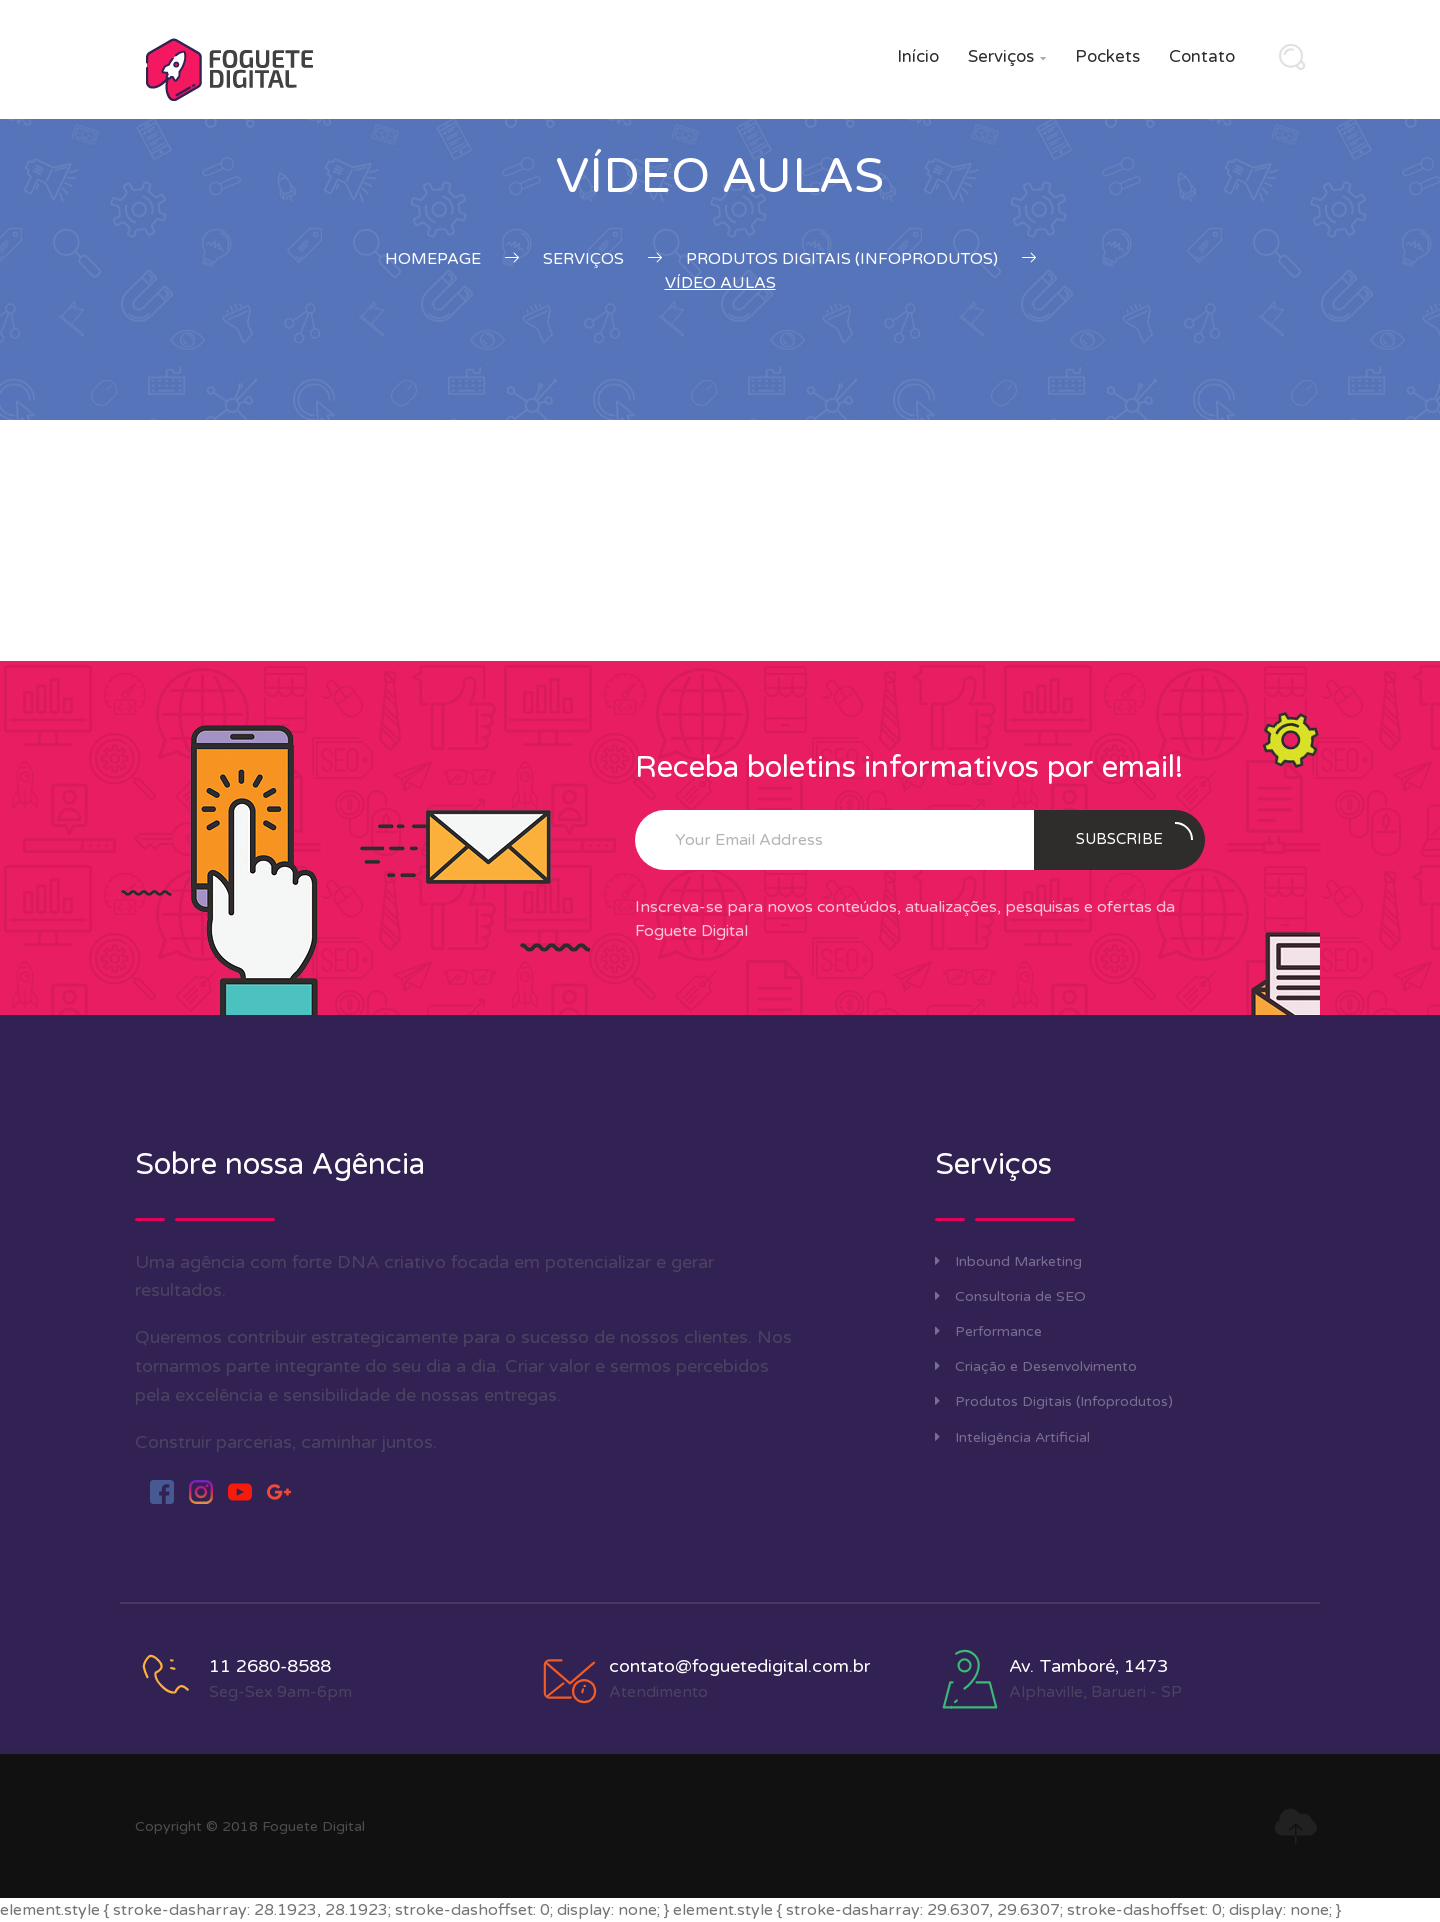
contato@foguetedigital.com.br (739, 1666)
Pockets (1107, 56)
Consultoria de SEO (1010, 1296)
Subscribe (1134, 835)
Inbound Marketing (1008, 1261)
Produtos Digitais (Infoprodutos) (1054, 1401)
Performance (988, 1331)
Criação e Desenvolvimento (1036, 1366)
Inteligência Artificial (1012, 1437)
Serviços (1007, 56)
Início (918, 56)
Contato (1202, 56)
